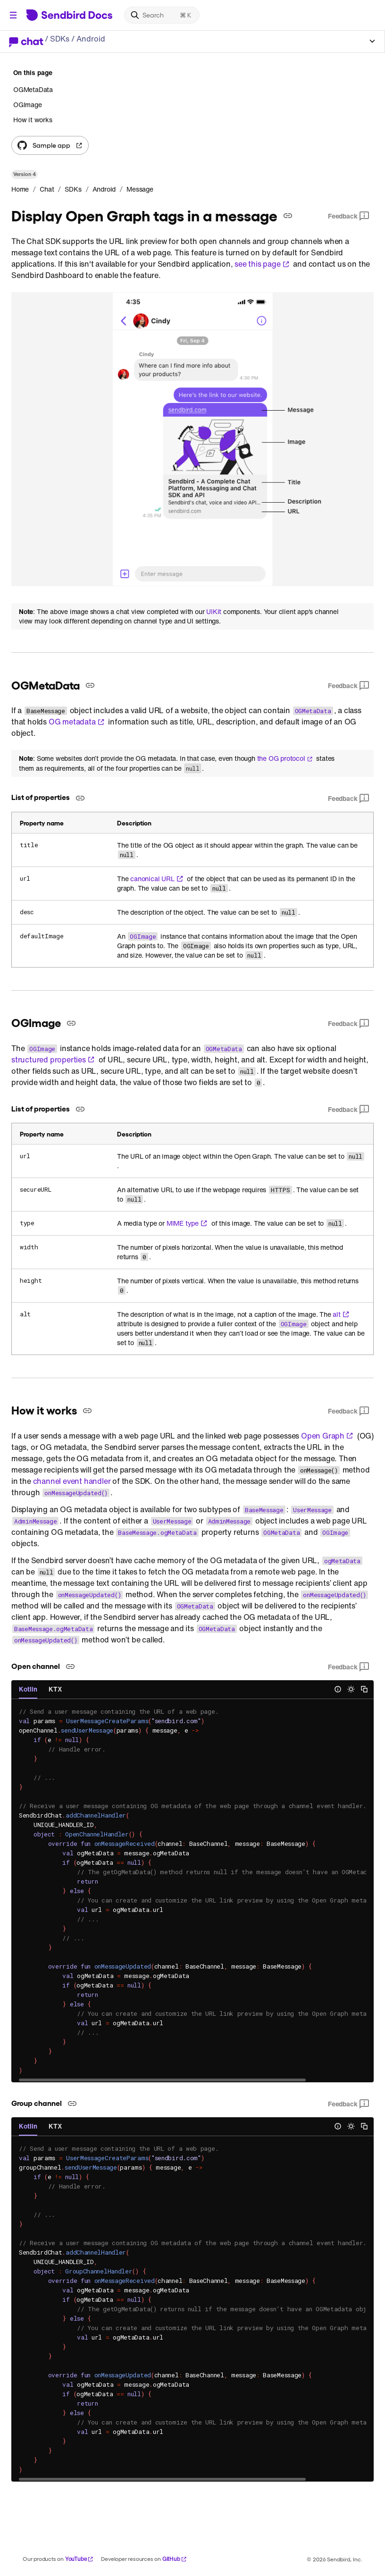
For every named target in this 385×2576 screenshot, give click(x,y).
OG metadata (77, 721)
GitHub (174, 2559)
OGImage (27, 104)
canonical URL (156, 879)
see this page (261, 263)
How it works (32, 120)
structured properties (53, 1059)
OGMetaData (33, 89)
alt (341, 1314)
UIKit (213, 611)
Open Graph (327, 1435)
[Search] (162, 15)
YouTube (79, 2559)
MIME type (187, 1223)
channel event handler (72, 1481)
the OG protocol (285, 758)
